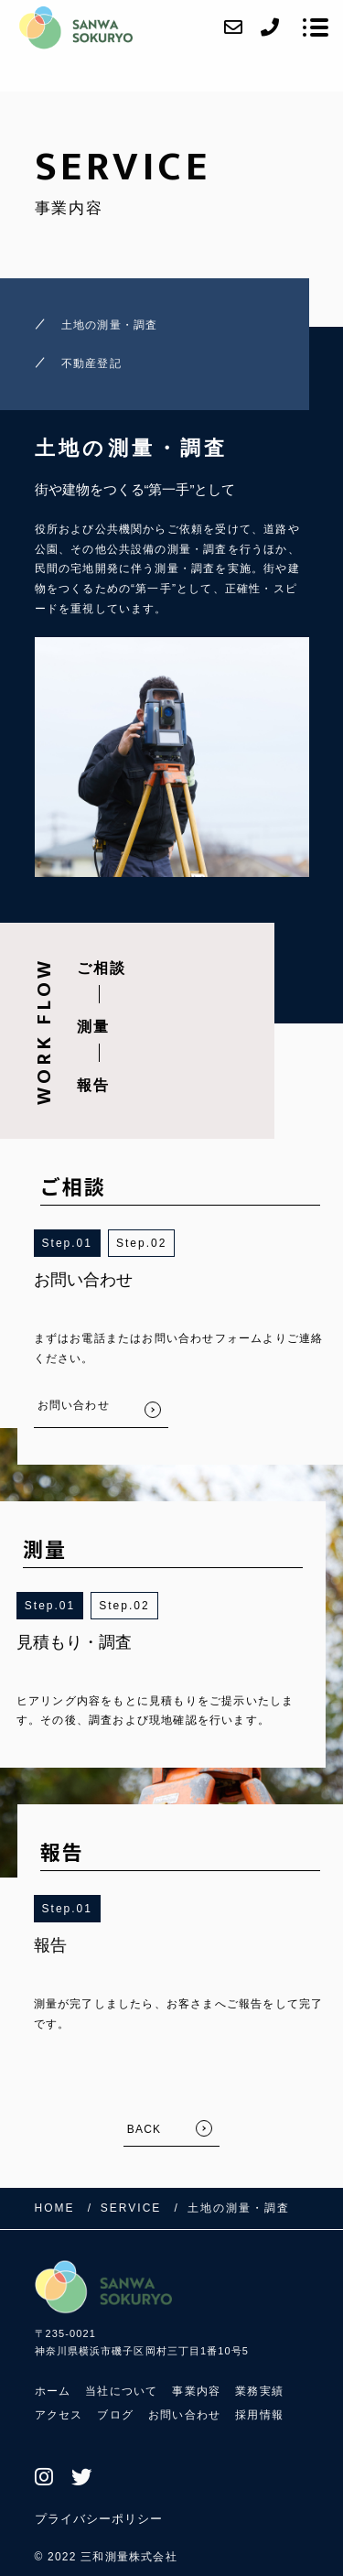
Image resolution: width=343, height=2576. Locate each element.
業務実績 (259, 2391)
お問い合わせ (184, 2414)
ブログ (115, 2414)
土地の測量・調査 (109, 325)
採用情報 (259, 2414)
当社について (121, 2391)
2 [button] (163, 1243)
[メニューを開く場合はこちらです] (315, 27)
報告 (93, 1085)
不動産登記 (91, 363)
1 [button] (88, 1243)
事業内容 (196, 2391)
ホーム (53, 2391)
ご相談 (101, 968)
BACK (144, 2129)
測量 (93, 1026)
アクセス (59, 2414)
